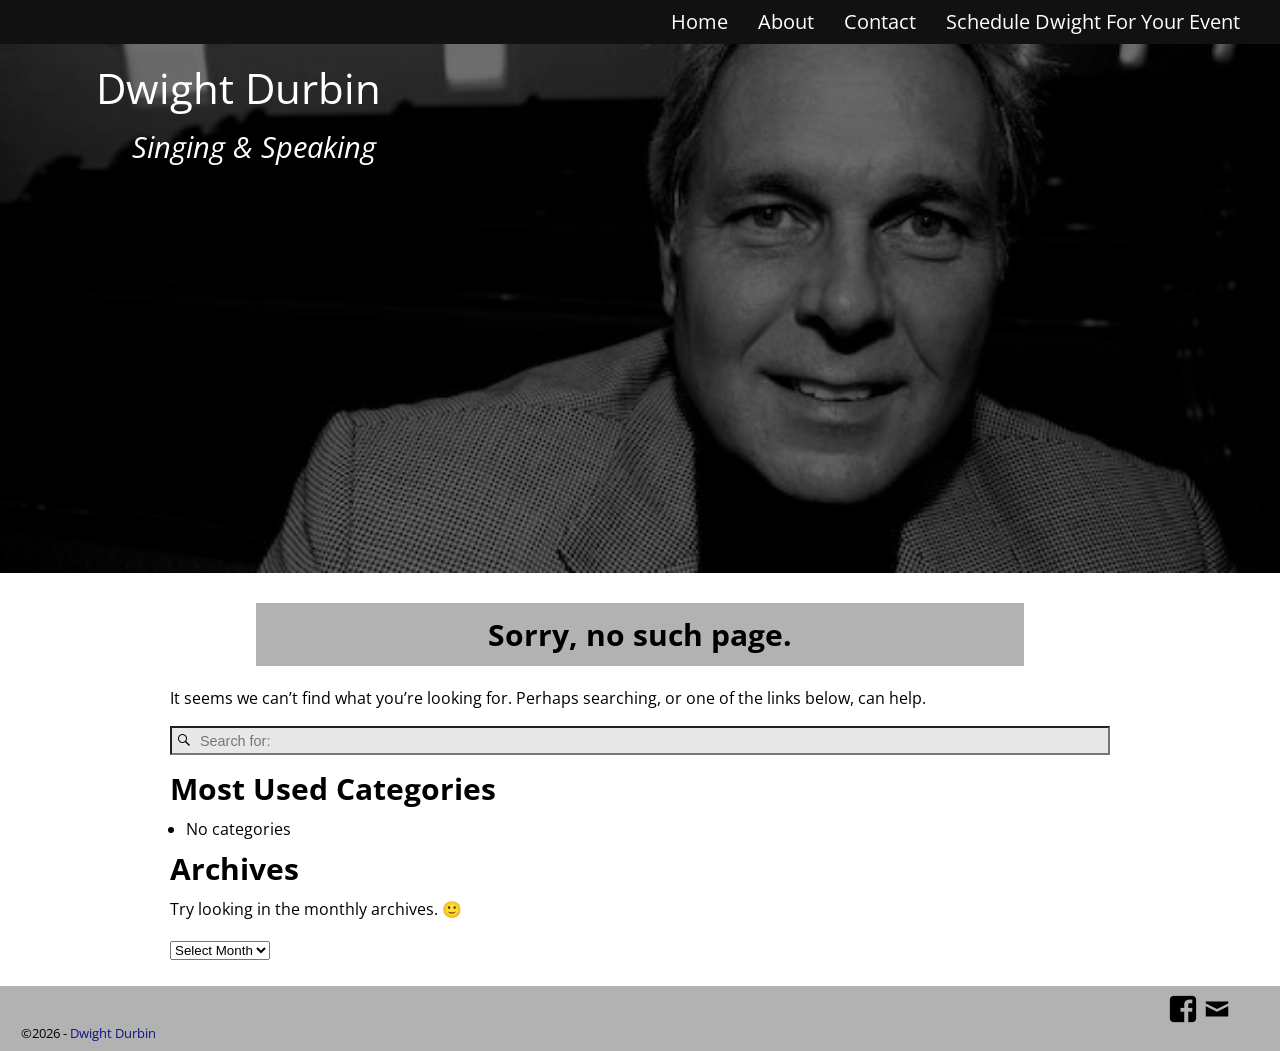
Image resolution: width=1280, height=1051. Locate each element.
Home (699, 21)
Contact (880, 21)
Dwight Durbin (238, 87)
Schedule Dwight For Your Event (1093, 21)
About (786, 21)
